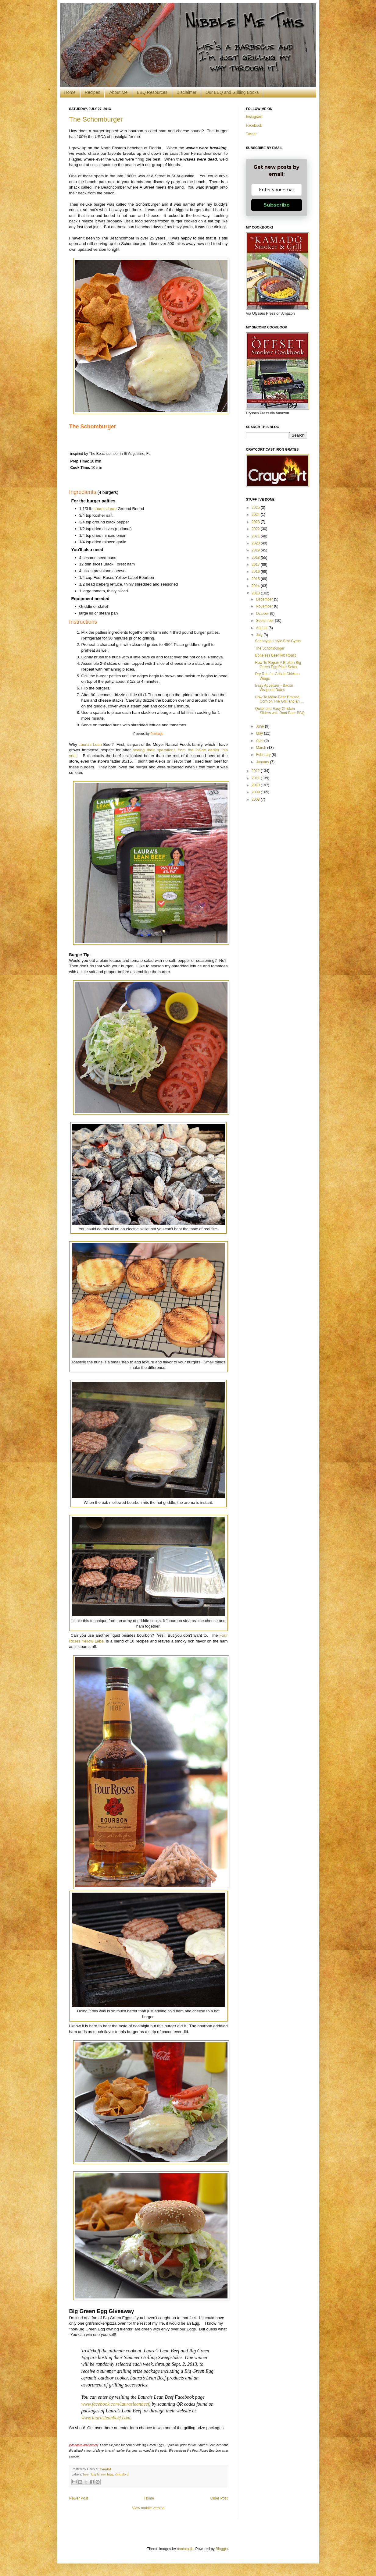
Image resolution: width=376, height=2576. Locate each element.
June (260, 726)
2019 (256, 550)
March (261, 748)
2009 (256, 792)
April (260, 741)
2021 (256, 536)
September (265, 620)
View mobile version (148, 2508)
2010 (256, 785)
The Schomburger (96, 119)
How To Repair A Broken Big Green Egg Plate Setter (278, 665)
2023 (256, 522)
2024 (256, 514)
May (260, 733)
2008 (256, 799)
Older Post (219, 2498)
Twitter (251, 134)
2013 (256, 593)
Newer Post (78, 2498)
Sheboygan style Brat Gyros (277, 641)
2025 (256, 507)
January (263, 762)
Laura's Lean (104, 508)
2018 (256, 557)
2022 (256, 529)
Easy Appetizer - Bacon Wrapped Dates (274, 687)
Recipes (92, 92)
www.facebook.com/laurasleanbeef (115, 2404)
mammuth (185, 2549)
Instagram (254, 117)
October (263, 613)
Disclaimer (186, 92)
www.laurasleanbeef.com (106, 2417)
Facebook (254, 125)
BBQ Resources (152, 92)
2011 (256, 778)
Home (70, 92)
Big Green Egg (102, 2474)
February (263, 755)
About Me (118, 92)
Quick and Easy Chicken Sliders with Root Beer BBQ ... (279, 713)
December (265, 599)
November (265, 606)
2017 (256, 564)
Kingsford (122, 2474)
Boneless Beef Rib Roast (275, 655)
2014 (256, 586)
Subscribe (276, 205)
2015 (256, 579)
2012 (256, 771)
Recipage (156, 733)
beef (86, 2474)
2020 (256, 543)
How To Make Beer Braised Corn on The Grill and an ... (279, 699)
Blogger (222, 2549)
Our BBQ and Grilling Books (232, 92)
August (262, 628)
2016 (256, 571)
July (259, 635)
